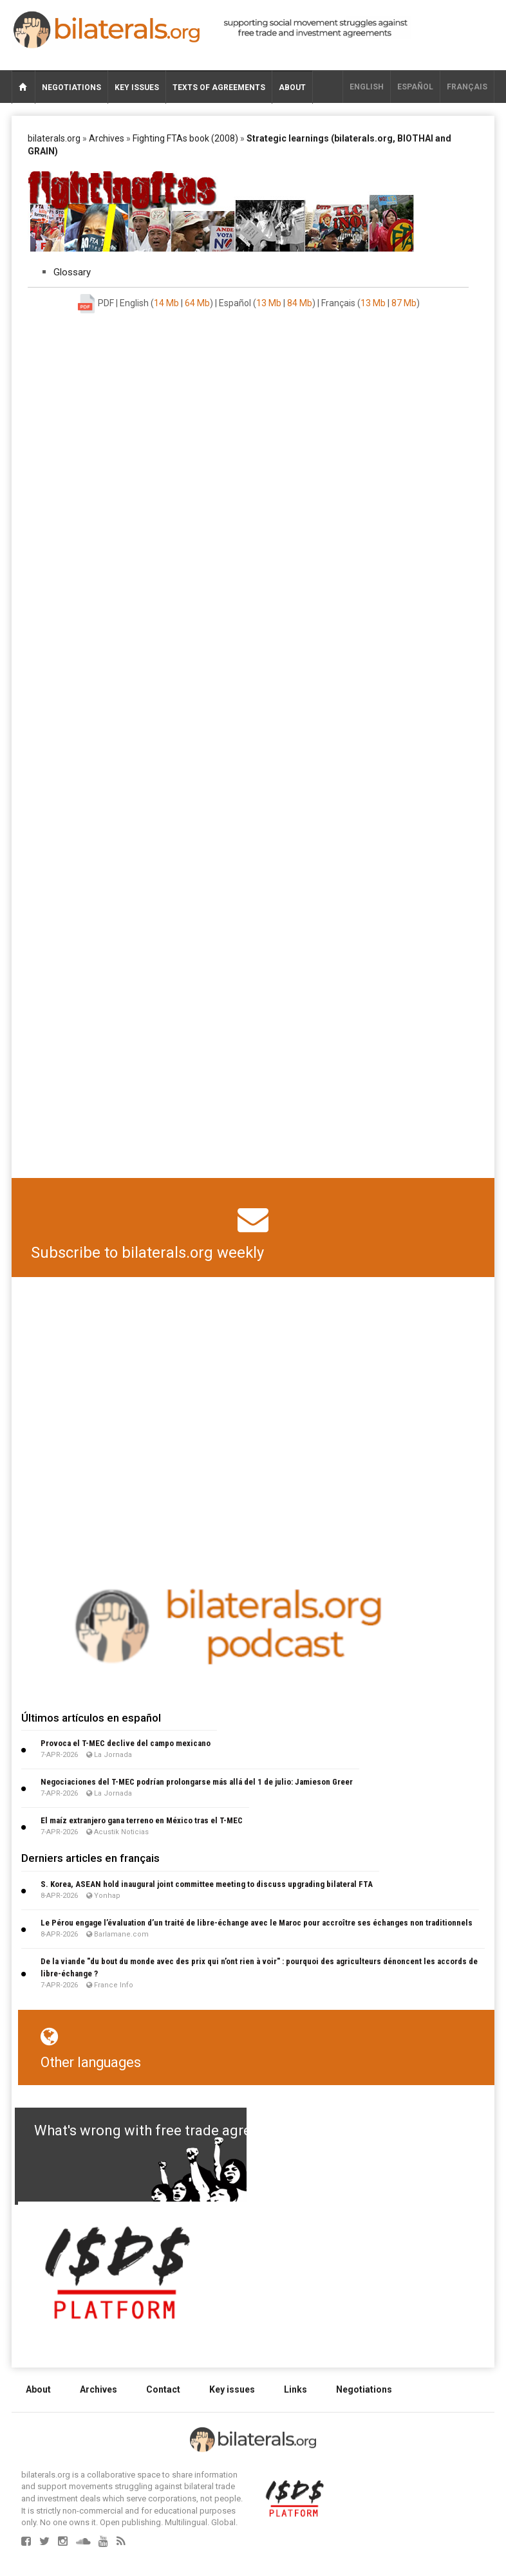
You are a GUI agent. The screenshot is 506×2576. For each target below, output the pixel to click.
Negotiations (71, 87)
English (367, 86)
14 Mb (166, 303)
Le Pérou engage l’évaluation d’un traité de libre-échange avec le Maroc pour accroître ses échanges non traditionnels (257, 1922)
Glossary (72, 272)
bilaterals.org (54, 138)
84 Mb (299, 303)
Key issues (137, 87)
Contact (163, 2389)
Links (295, 2389)
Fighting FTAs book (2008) (185, 138)
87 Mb (404, 303)
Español (415, 86)
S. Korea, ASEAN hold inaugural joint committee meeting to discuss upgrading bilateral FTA (207, 1884)
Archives (106, 138)
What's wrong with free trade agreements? (170, 2130)
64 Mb (197, 303)
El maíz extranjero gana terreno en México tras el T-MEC (142, 1820)
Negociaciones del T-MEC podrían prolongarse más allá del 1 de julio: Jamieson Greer (197, 1782)
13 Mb (268, 303)
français (467, 86)
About (292, 87)
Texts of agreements (219, 87)
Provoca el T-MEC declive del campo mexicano (126, 1743)
